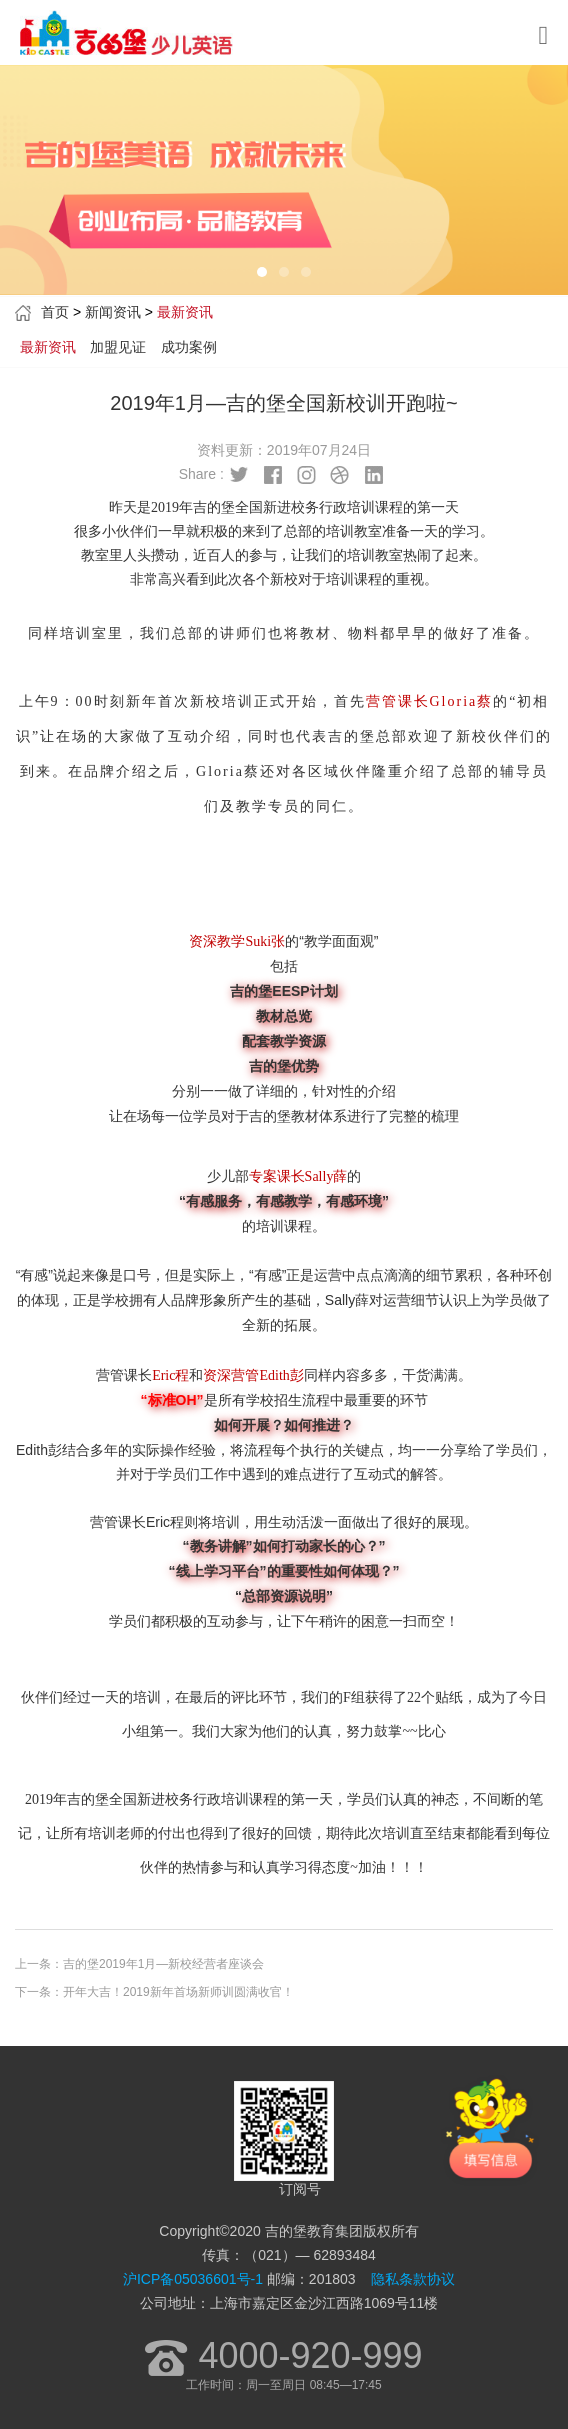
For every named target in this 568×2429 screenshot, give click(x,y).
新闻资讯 (113, 312)
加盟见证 (118, 347)
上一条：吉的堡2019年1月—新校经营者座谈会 (139, 1964)
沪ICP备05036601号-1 (193, 2279)
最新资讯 (48, 347)
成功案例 (189, 347)
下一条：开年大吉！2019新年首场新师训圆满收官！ (154, 1992)
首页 (55, 312)
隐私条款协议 (413, 2279)
